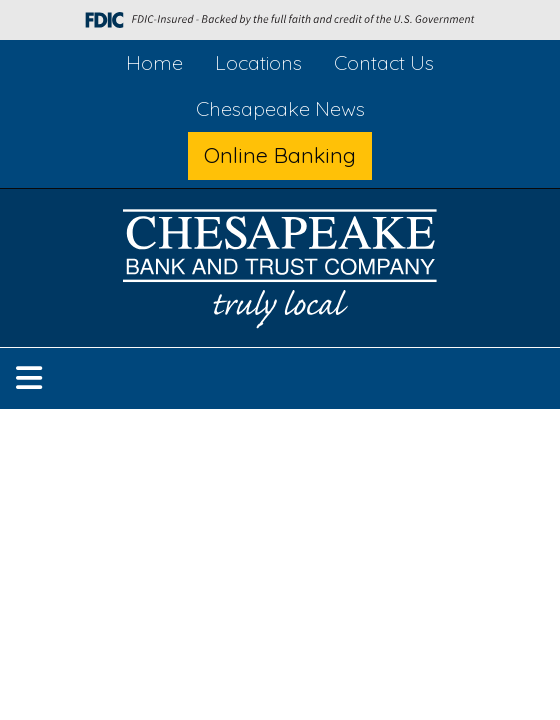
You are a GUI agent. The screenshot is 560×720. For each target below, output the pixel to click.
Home (154, 62)
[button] (29, 378)
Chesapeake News (280, 108)
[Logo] (280, 272)
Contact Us (384, 62)
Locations (258, 62)
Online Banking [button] (280, 155)
